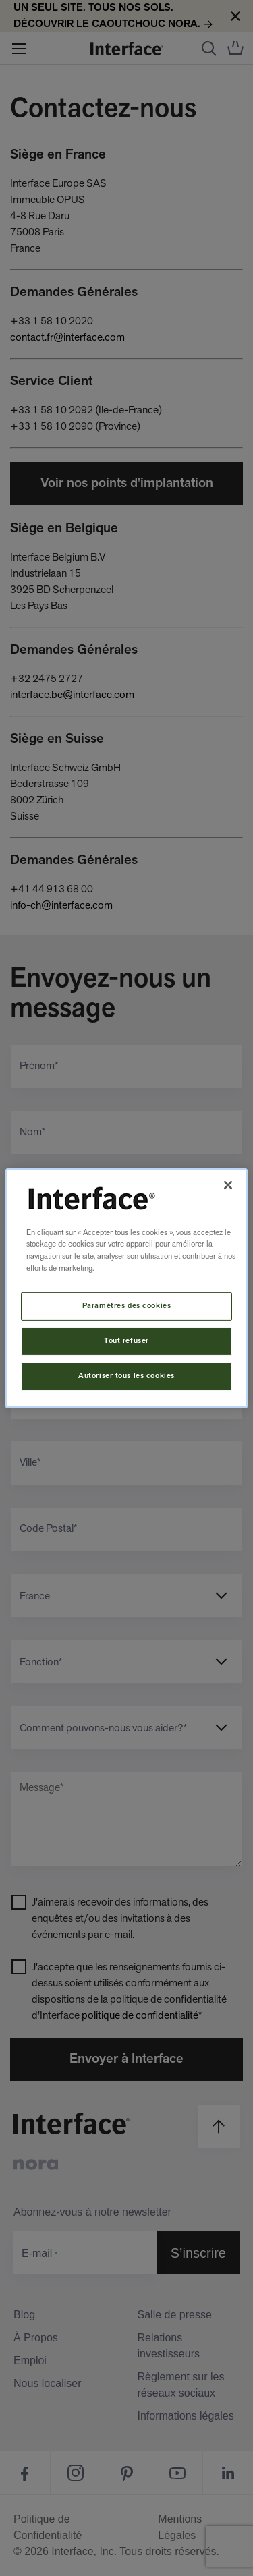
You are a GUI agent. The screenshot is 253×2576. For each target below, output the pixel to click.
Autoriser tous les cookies (126, 1376)
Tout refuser (126, 1341)
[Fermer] (228, 1184)
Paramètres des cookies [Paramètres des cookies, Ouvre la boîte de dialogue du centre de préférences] (126, 1306)
